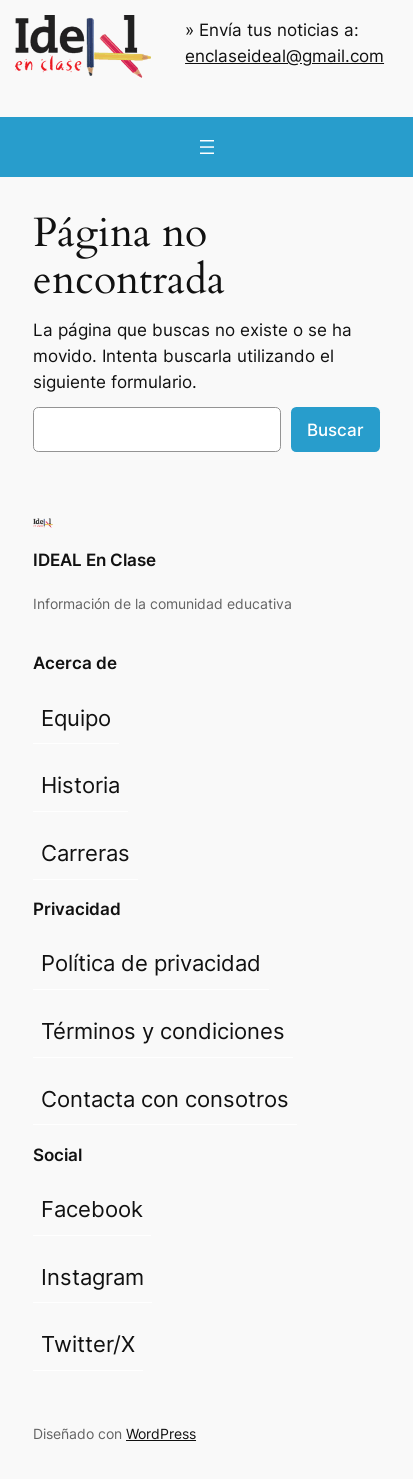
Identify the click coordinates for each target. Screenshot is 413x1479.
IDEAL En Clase (94, 560)
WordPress (161, 1433)
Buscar (335, 430)
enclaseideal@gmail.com (284, 56)
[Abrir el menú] (207, 147)
